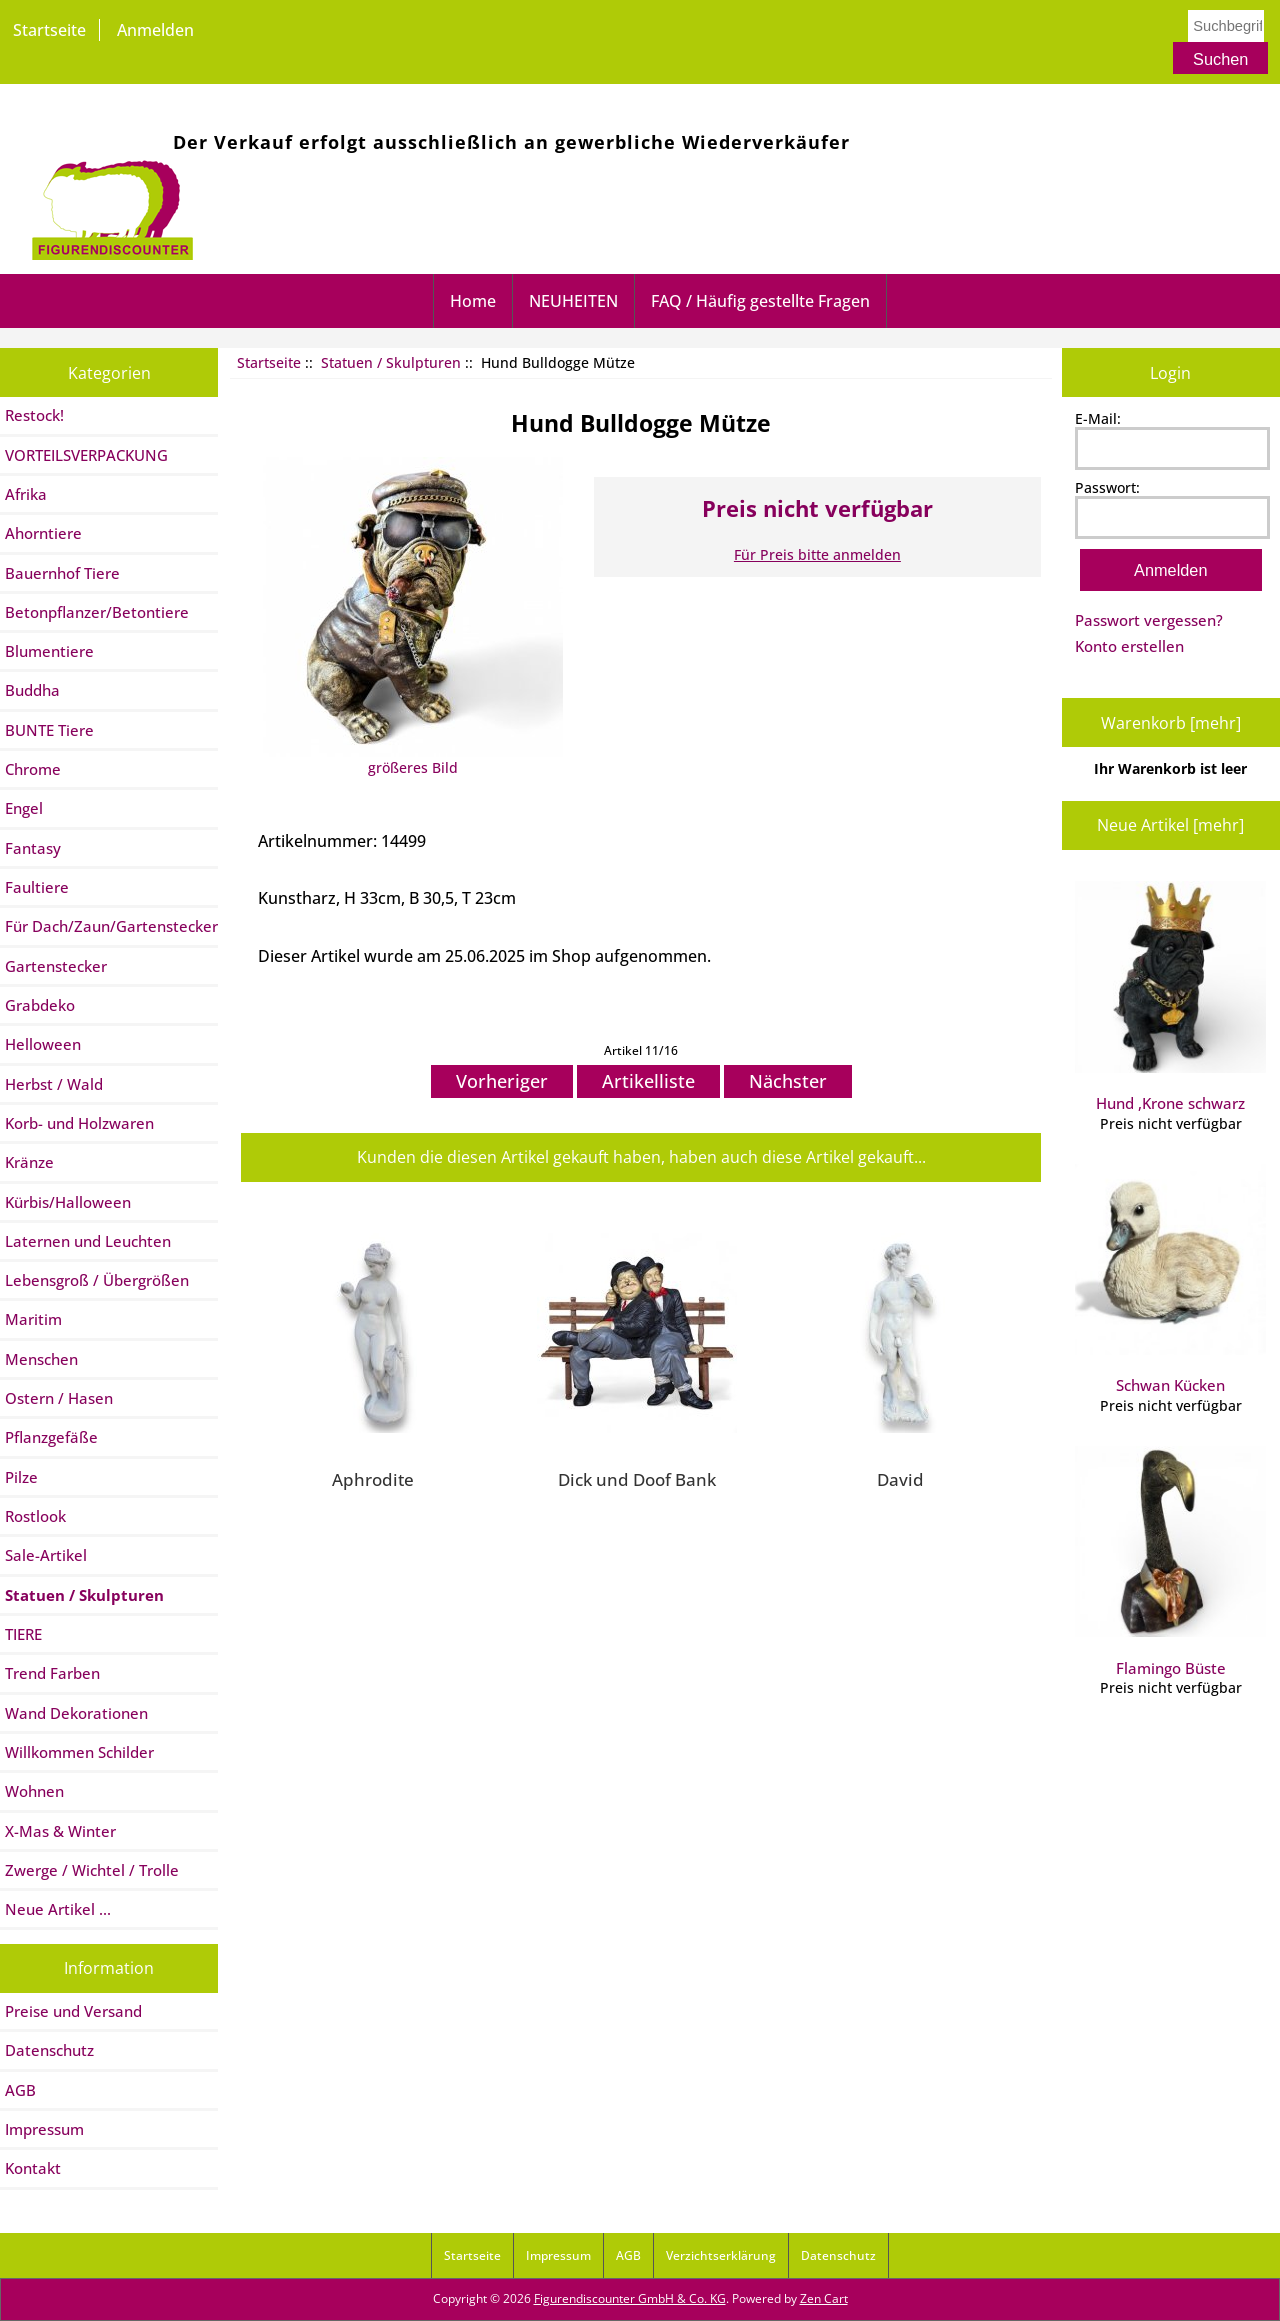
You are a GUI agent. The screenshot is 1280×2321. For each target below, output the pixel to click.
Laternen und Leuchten (88, 1241)
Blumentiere (49, 651)
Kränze (29, 1162)
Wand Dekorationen (76, 1713)
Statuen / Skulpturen (391, 362)
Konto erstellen (1129, 646)
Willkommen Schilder (79, 1752)
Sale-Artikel (46, 1555)
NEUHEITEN (573, 301)
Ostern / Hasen (59, 1398)
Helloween (43, 1044)
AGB (20, 2090)
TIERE (23, 1634)
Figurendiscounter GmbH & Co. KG (630, 2298)
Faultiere (37, 887)
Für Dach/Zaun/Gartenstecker (111, 926)
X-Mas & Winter (60, 1831)
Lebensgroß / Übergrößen (97, 1280)
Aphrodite (373, 1479)
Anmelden (155, 30)
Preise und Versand (73, 2011)
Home (473, 301)
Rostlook (35, 1516)
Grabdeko (40, 1005)
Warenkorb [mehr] (1171, 723)
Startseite (49, 30)
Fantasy (33, 848)
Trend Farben (52, 1673)
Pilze (21, 1477)
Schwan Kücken (1170, 1280)
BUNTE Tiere (49, 730)
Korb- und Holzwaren (79, 1123)
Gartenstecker (56, 966)
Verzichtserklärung (721, 2255)
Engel (24, 808)
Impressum (44, 2129)
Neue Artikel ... (58, 1909)
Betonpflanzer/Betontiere (97, 612)
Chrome (33, 769)
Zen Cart (824, 2298)
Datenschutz (49, 2050)
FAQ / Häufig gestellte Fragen (760, 301)
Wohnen (34, 1791)
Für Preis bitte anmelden (817, 554)
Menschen (41, 1359)
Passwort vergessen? (1149, 620)
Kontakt (33, 2168)
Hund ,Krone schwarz (1170, 997)
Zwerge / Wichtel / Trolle (92, 1870)
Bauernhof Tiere (62, 573)
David (900, 1479)
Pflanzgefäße (51, 1437)
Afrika (26, 494)
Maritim (33, 1319)
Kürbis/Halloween (68, 1202)
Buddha (32, 690)
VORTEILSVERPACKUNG (86, 455)
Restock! (34, 415)
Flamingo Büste (1170, 1562)
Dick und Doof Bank (637, 1479)
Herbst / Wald (54, 1084)
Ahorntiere (43, 533)
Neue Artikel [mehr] (1170, 825)
